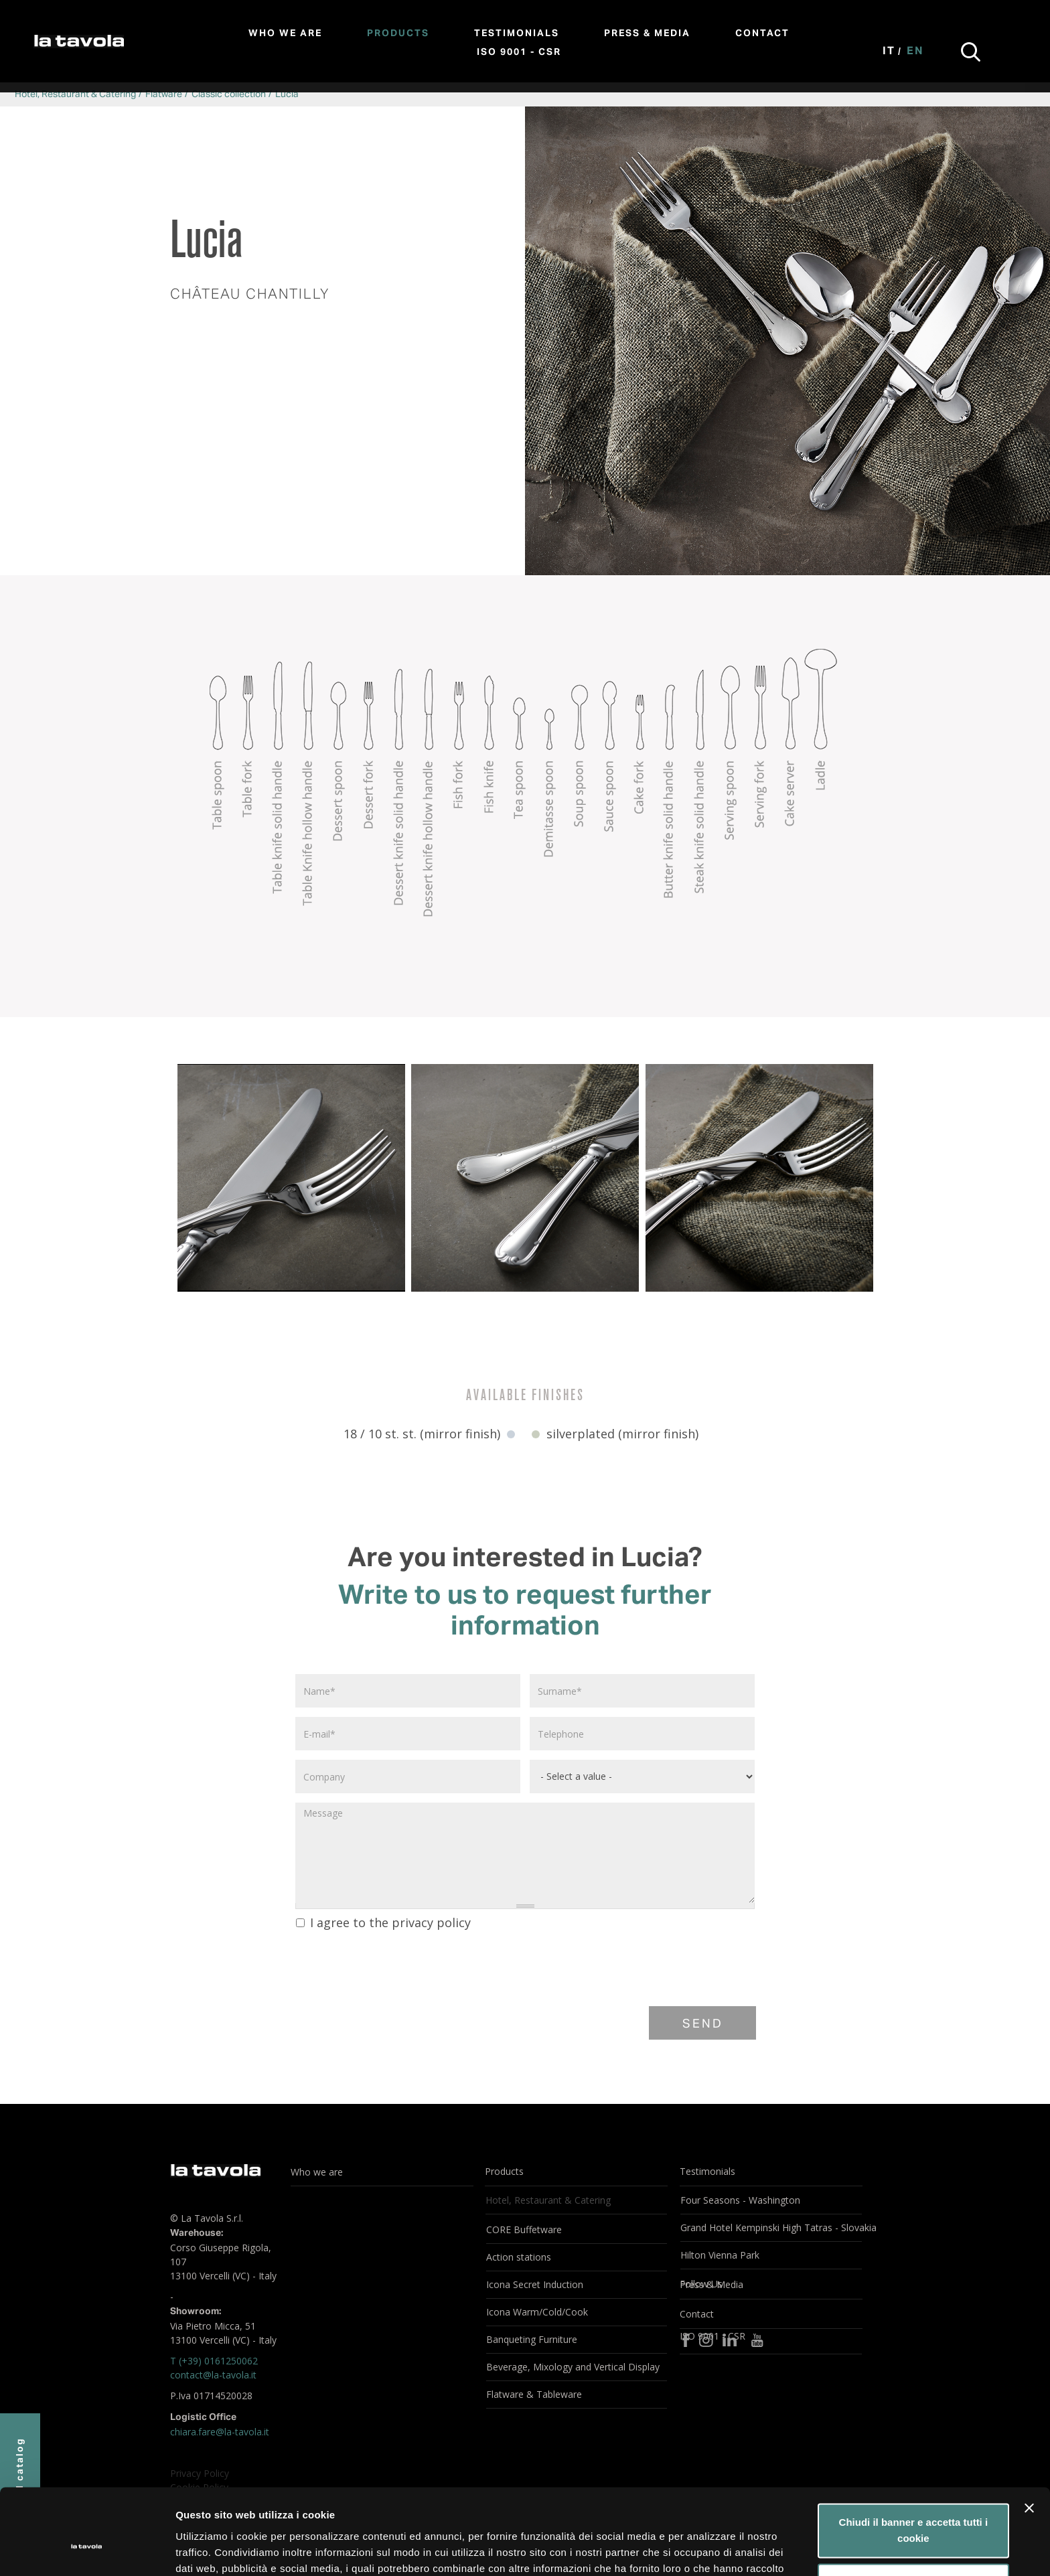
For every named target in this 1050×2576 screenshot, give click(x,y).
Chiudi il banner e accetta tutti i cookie (913, 2459)
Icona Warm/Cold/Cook (537, 2311)
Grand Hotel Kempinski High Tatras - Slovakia (771, 2227)
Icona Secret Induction (534, 2284)
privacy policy (431, 1922)
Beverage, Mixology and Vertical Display (573, 2366)
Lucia (287, 94)
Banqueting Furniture (531, 2339)
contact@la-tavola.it (213, 2374)
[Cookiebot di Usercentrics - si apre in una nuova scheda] (86, 2550)
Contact (762, 33)
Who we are (285, 33)
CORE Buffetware (524, 2229)
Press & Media (647, 33)
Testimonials (516, 33)
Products (398, 33)
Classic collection (229, 94)
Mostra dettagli (211, 2549)
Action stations (518, 2257)
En (915, 51)
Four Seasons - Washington (740, 2200)
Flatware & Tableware (534, 2394)
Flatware (163, 94)
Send (702, 2024)
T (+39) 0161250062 (214, 2360)
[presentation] (396, 1967)
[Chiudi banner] (1029, 2436)
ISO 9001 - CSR (519, 52)
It (889, 51)
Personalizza (913, 2510)
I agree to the (383, 1922)
